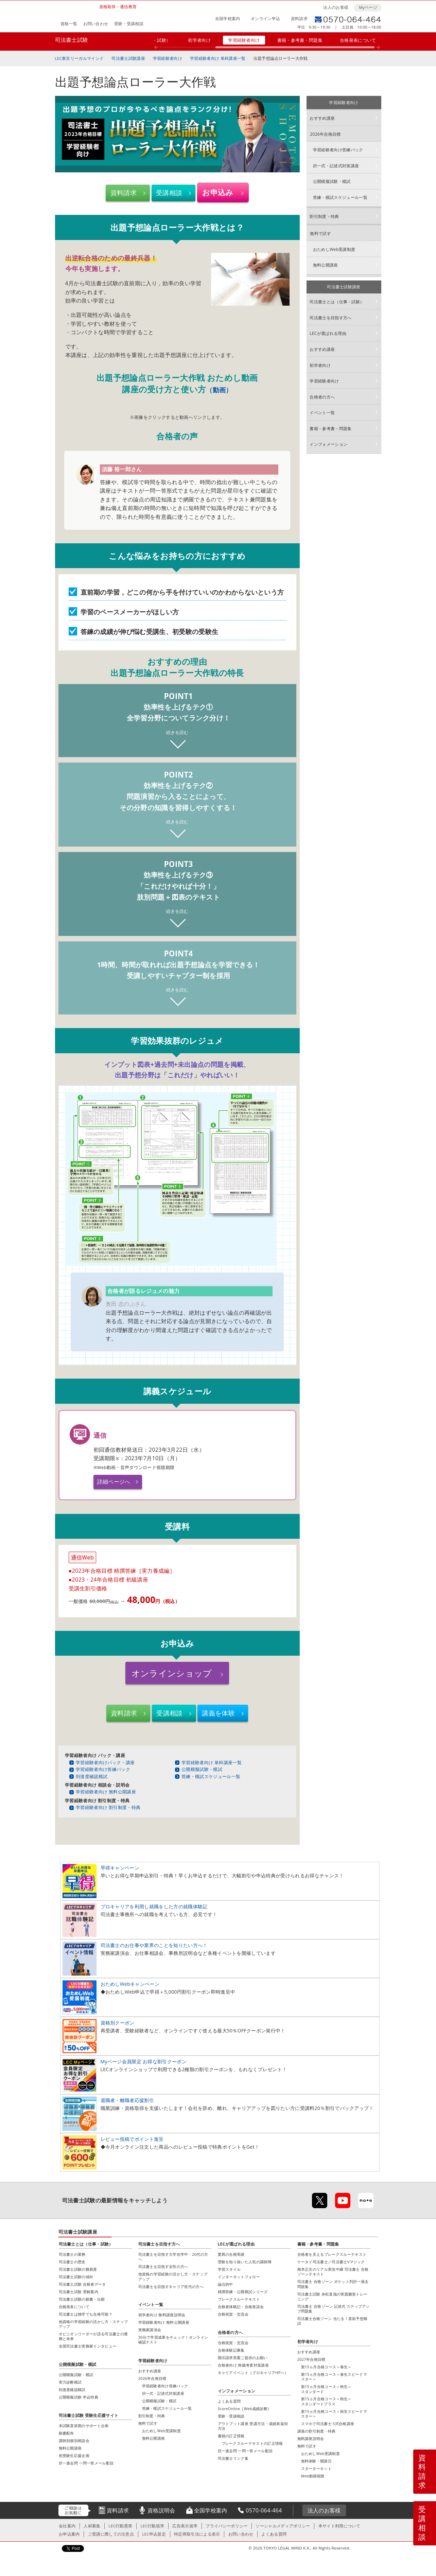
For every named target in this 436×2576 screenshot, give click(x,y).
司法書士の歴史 (72, 2262)
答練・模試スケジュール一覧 (210, 1776)
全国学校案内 (227, 18)
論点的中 (225, 2284)
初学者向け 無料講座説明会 (162, 2315)
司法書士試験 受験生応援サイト (89, 2416)
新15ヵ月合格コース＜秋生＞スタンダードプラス (326, 2401)
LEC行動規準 (152, 2526)
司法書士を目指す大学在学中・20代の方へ (173, 2257)
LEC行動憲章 (121, 2526)
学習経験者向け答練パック (103, 1770)
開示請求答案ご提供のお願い (243, 2357)
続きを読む (177, 732)
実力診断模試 (70, 2382)
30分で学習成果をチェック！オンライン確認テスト (173, 2340)
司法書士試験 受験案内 (78, 2291)
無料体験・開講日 (316, 2461)
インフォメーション (328, 444)
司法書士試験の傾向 (76, 2277)
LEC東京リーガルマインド (79, 58)
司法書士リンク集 (233, 2458)
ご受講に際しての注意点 (111, 2534)
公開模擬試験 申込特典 (78, 2397)
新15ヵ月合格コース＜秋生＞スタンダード (326, 2389)
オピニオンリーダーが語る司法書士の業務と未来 (93, 2336)
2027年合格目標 (311, 2359)
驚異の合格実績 (231, 2254)
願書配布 (66, 2433)
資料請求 (299, 18)
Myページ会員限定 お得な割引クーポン (144, 2062)
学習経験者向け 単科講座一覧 (217, 58)
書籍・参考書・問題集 (299, 40)
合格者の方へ (322, 397)
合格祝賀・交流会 (233, 2314)
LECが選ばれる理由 (328, 333)
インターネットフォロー (239, 2277)
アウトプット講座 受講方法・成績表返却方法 (253, 2426)
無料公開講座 (325, 265)
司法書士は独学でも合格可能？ (85, 2314)
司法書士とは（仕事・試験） (337, 302)
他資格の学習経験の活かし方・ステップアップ (93, 2324)
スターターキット (316, 2468)
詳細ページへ (113, 1482)
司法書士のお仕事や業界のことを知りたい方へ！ (154, 1945)
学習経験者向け (244, 40)
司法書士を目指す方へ (330, 318)
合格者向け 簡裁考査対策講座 (243, 2365)
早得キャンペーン (120, 1868)
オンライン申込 (265, 18)
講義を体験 (218, 1713)
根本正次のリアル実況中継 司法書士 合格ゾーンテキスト (333, 2272)
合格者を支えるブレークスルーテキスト (332, 2254)
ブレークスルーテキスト (239, 2299)
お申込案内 (69, 2534)
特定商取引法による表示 (197, 2534)
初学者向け (199, 40)
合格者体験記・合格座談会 (241, 2306)
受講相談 (169, 192)
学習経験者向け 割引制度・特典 (108, 1808)
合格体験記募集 (231, 2350)
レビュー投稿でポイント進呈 (132, 2139)
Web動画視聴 (313, 2476)
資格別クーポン (118, 2023)
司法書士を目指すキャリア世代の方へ (171, 2286)
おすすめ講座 (322, 118)
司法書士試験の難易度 (78, 2269)
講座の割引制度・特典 (316, 2431)
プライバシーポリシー (226, 2526)
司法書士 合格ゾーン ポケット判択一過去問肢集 (333, 2284)
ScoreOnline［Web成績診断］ (245, 2408)
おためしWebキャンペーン (130, 1984)
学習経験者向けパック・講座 (105, 1763)
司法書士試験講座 (128, 58)
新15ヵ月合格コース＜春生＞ (326, 2367)
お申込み (218, 192)
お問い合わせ (95, 23)
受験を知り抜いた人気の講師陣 (245, 2262)
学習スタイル (229, 2269)
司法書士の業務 (72, 2254)
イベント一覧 (322, 412)
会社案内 (67, 2526)
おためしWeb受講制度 (334, 249)
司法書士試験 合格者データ (82, 2284)
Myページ (368, 7)
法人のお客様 (335, 7)
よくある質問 (229, 2401)
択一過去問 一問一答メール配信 (245, 2451)
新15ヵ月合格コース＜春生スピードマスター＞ (334, 2377)
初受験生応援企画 (74, 2455)
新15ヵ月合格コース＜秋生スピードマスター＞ (334, 2414)
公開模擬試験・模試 (201, 1770)
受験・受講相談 (128, 23)
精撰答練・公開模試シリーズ (243, 2291)
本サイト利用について (339, 2526)
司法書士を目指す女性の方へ (163, 2266)
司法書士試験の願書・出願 (82, 2299)
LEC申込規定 (154, 2534)
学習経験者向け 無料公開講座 (106, 1792)
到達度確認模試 (91, 1776)
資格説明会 (161, 2510)
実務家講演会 (149, 2330)
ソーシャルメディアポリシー (283, 2526)
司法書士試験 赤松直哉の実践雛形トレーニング (332, 2296)
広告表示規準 (184, 2526)
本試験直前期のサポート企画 (84, 2425)
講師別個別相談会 (74, 2440)
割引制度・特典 (324, 216)
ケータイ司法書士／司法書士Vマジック (331, 2262)
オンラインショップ (171, 1673)
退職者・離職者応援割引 (127, 2100)
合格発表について (358, 40)
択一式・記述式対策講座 (336, 166)
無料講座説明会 (310, 2438)
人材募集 (92, 2526)
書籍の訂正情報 (231, 2436)
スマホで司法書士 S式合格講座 (327, 2423)
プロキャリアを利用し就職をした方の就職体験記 (154, 1907)
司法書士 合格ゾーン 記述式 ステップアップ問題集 (333, 2309)
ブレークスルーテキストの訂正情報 (252, 2443)
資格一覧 (68, 23)
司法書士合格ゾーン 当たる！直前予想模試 (332, 2321)
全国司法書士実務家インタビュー (88, 2346)
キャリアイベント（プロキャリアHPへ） (253, 2372)
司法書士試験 (71, 40)
